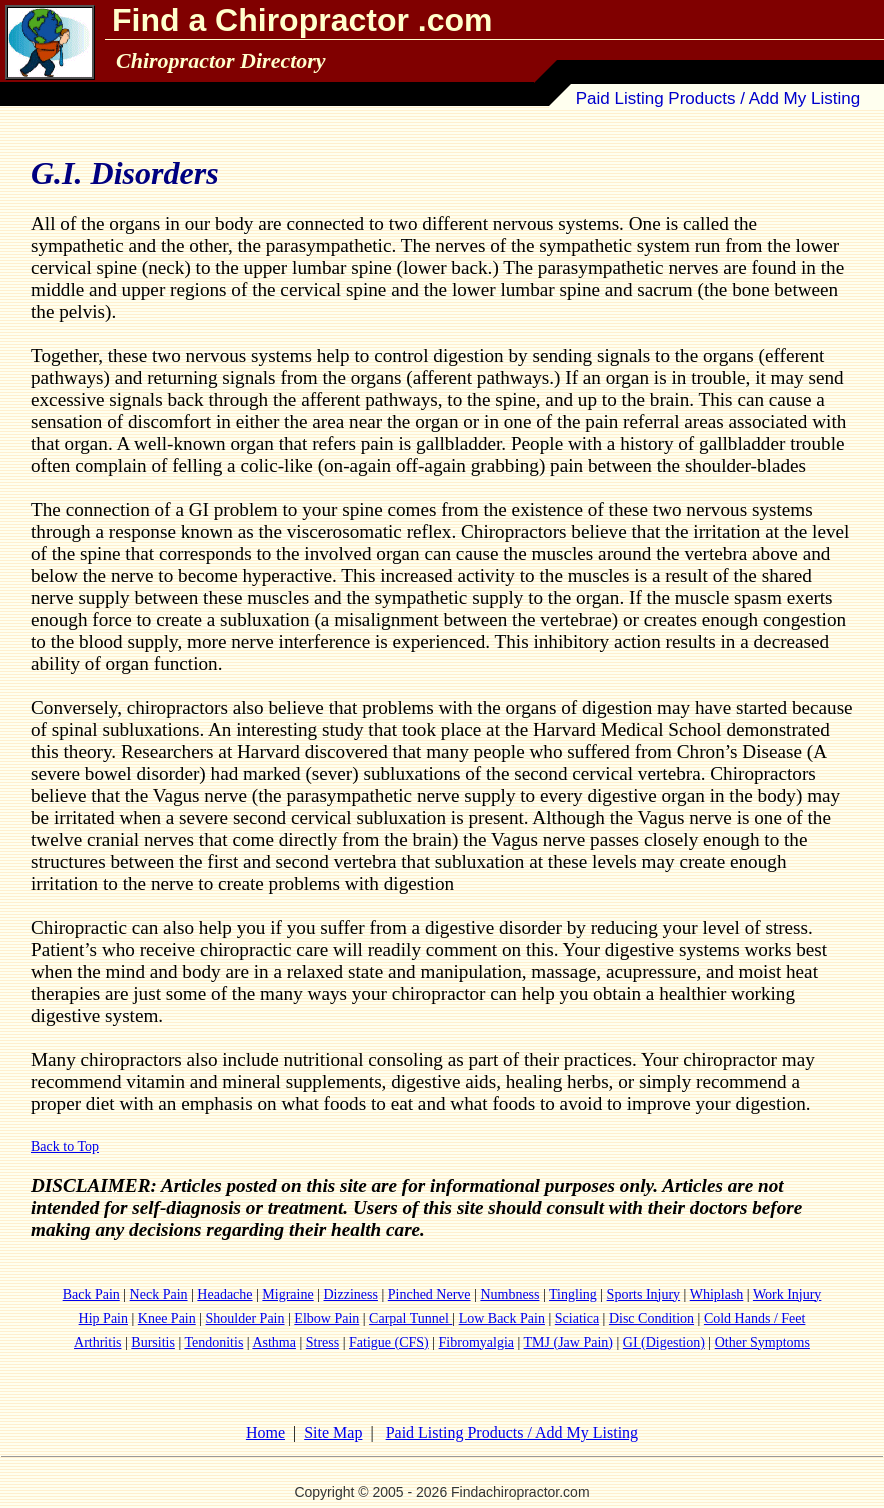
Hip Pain (103, 1318)
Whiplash (717, 1294)
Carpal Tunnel (410, 1318)
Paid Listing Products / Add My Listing (718, 98)
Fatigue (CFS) (389, 1342)
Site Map (333, 1432)
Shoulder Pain (245, 1318)
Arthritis (97, 1342)
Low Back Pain (502, 1318)
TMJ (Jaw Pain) (568, 1342)
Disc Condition (651, 1318)
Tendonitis (213, 1342)
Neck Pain (159, 1294)
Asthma (274, 1342)
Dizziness (351, 1294)
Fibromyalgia (476, 1342)
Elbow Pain (326, 1318)
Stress (322, 1342)
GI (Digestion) (664, 1342)
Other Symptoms (762, 1342)
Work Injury (787, 1294)
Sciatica (577, 1318)
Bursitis (153, 1342)
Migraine (287, 1294)
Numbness (509, 1294)
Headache (224, 1294)
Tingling (573, 1294)
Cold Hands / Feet (755, 1318)
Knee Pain (167, 1318)
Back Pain (91, 1294)
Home (265, 1432)
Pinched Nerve (429, 1294)
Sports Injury (644, 1294)
